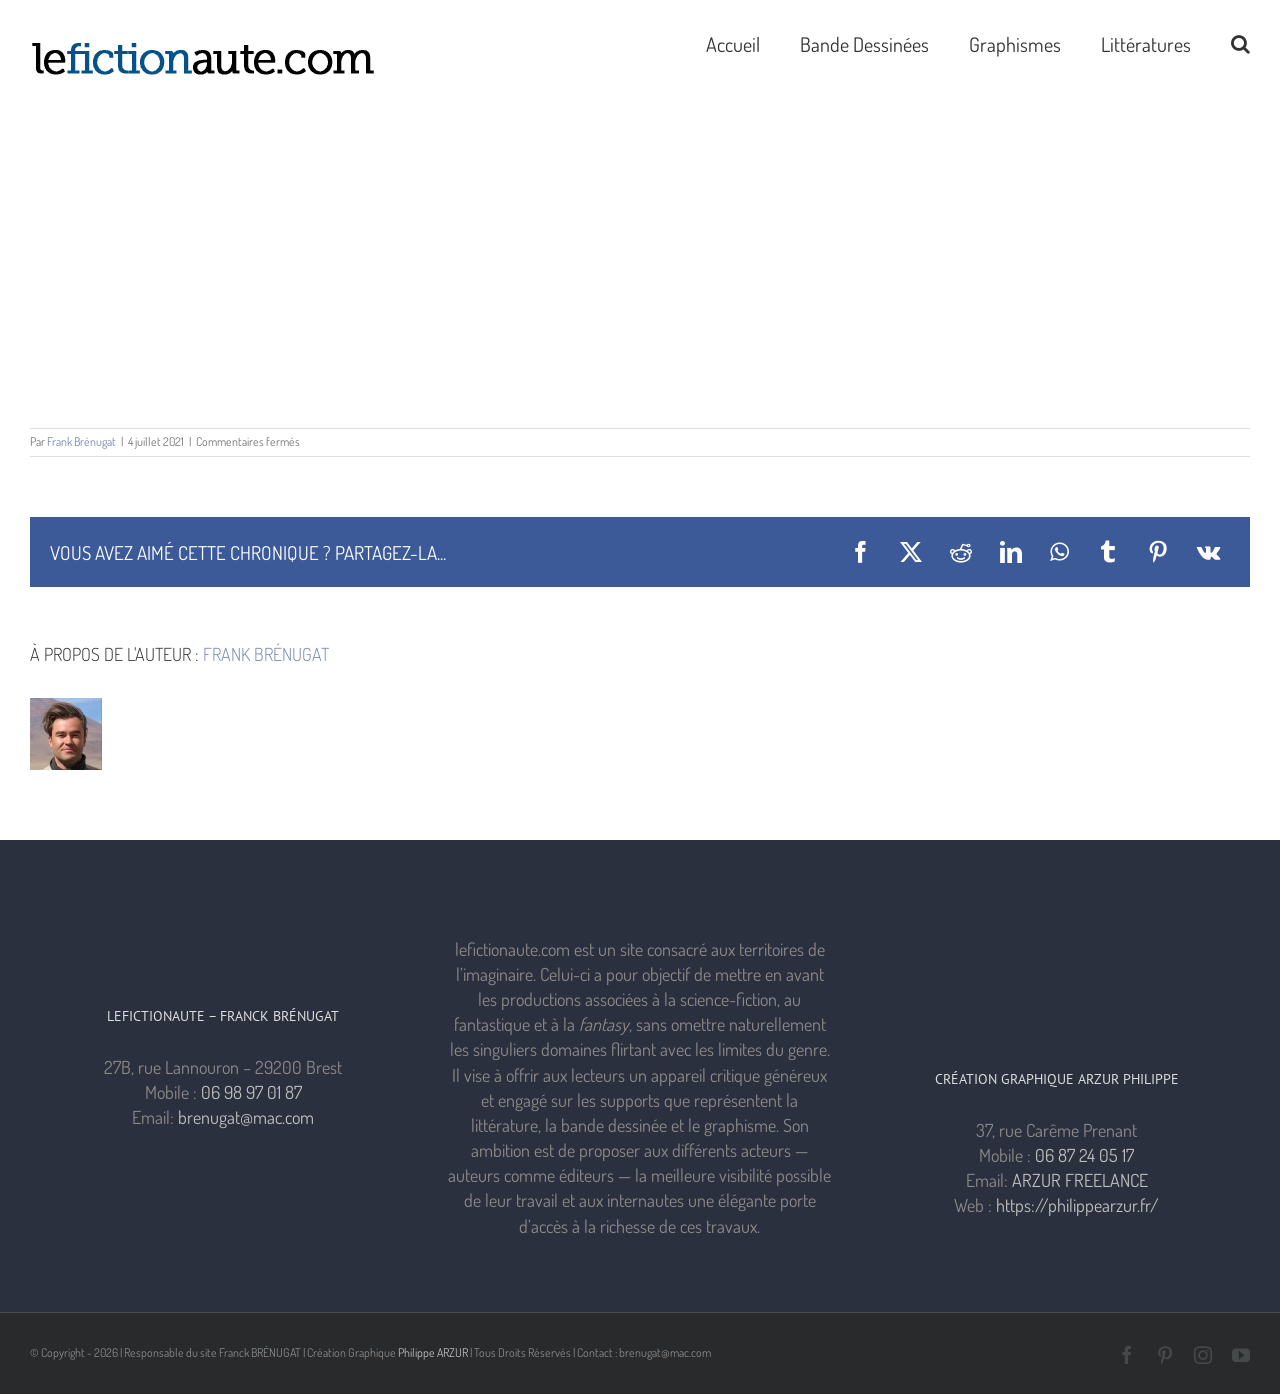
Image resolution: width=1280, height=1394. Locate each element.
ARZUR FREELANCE (1080, 1180)
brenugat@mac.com (246, 1117)
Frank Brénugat (81, 441)
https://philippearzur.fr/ (1077, 1205)
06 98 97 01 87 (251, 1092)
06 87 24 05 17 (1084, 1155)
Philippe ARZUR (433, 1352)
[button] (1240, 42)
